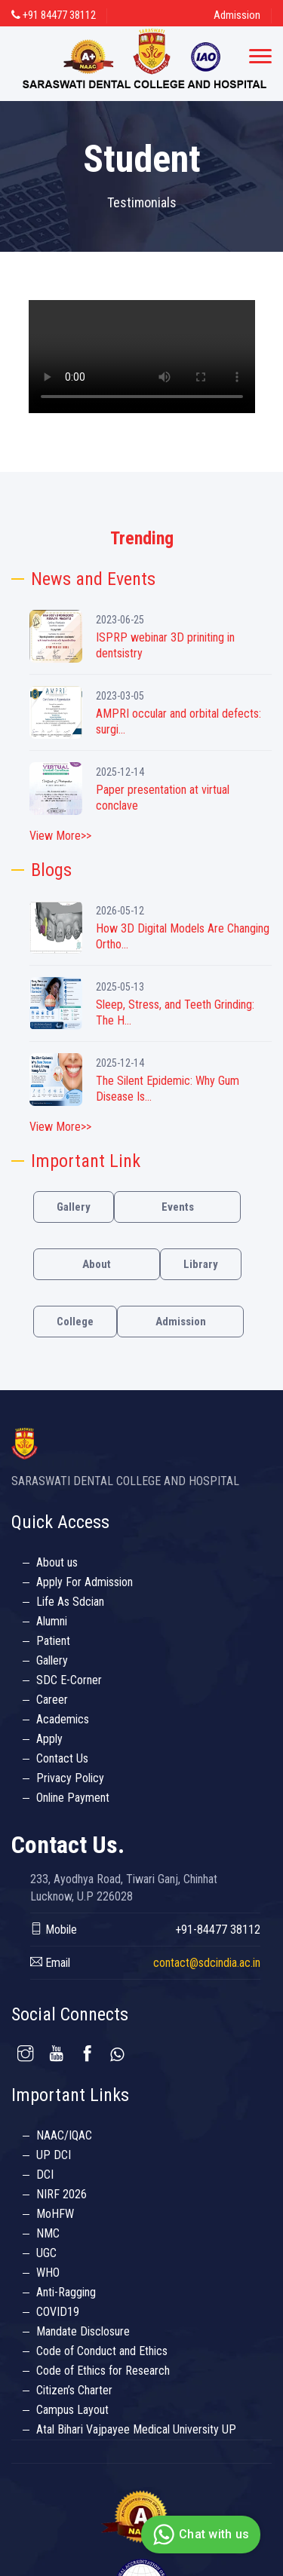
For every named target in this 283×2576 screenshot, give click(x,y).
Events (177, 1207)
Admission (237, 15)
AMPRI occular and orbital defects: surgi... (178, 721)
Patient (53, 1641)
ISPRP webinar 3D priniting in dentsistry (165, 645)
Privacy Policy (70, 1778)
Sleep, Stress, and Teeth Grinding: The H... (175, 1012)
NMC (48, 2233)
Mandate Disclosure (83, 2331)
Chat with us (199, 2534)
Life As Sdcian (70, 1601)
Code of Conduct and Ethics (102, 2351)
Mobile (53, 1929)
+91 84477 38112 (53, 15)
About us (57, 1562)
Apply (49, 1739)
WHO (48, 2272)
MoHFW (55, 2214)
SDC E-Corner (69, 1680)
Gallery (74, 1207)
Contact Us (62, 1758)
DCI (45, 2174)
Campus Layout (72, 2410)
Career (52, 1699)
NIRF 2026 (61, 2194)
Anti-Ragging (66, 2292)
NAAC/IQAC (64, 2135)
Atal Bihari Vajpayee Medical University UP (136, 2429)
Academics (62, 1719)
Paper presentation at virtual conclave (162, 798)
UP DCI (53, 2155)
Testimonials (142, 202)
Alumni (51, 1621)
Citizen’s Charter (74, 2390)
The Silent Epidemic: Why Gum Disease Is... (167, 1089)
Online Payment (72, 1797)
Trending (142, 538)
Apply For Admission (84, 1582)
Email (50, 1963)
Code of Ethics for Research (103, 2370)
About (96, 1264)
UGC (46, 2253)
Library (200, 1264)
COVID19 (57, 2312)
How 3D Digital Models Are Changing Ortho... (182, 936)
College (75, 1321)
